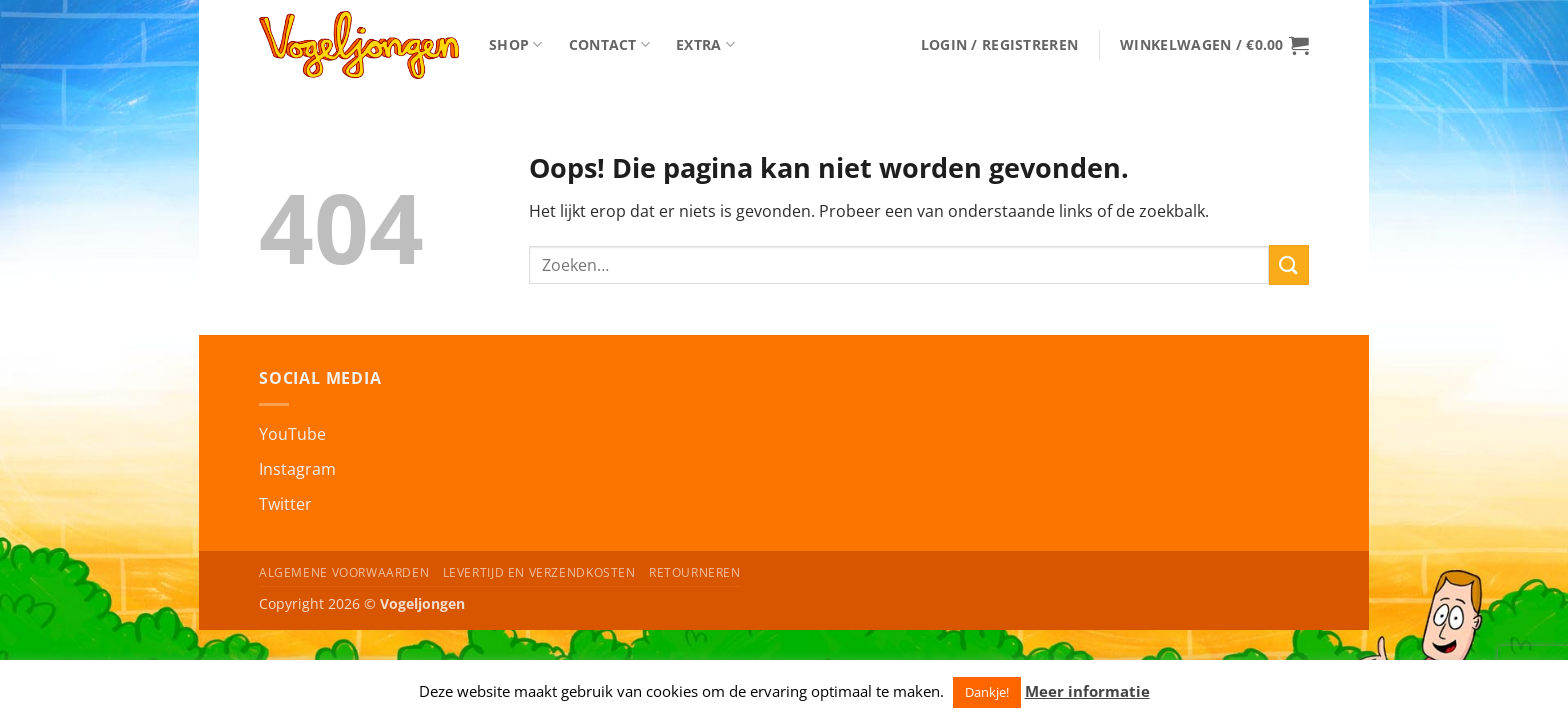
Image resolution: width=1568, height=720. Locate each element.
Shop (516, 45)
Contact (610, 45)
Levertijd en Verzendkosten (539, 572)
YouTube (292, 434)
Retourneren (695, 572)
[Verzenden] (1289, 264)
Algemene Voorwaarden (344, 572)
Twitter (285, 504)
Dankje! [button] (987, 692)
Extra (705, 45)
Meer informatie (1087, 691)
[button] (999, 45)
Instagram (297, 469)
